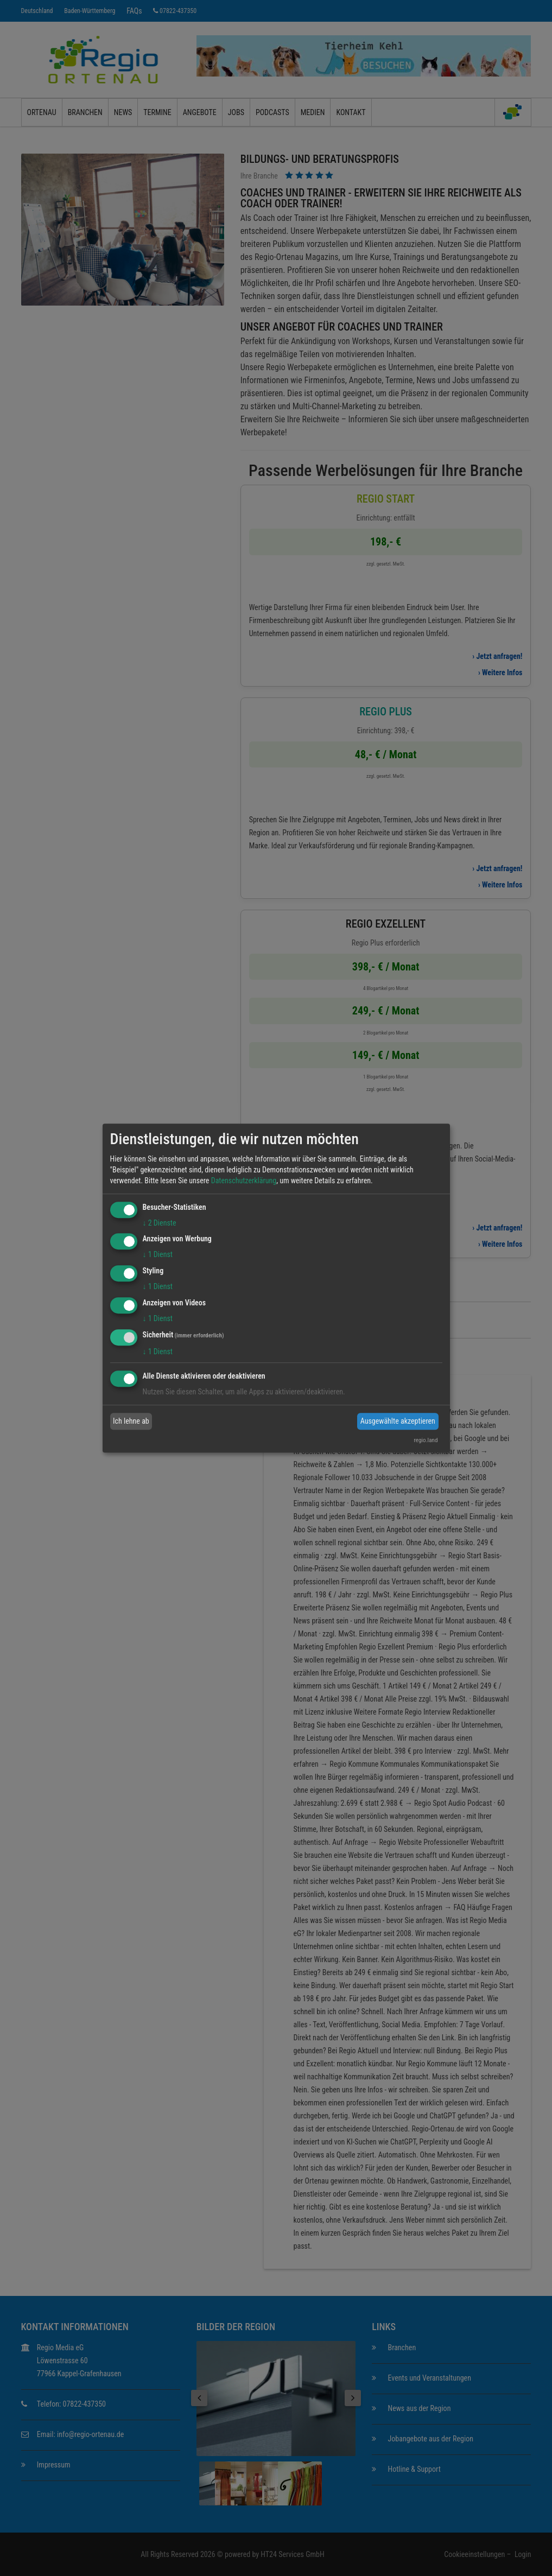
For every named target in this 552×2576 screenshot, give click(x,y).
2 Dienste (159, 1223)
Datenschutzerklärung (244, 1180)
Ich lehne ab (131, 1421)
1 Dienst (158, 1255)
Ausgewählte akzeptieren (397, 1421)
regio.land (425, 1440)
